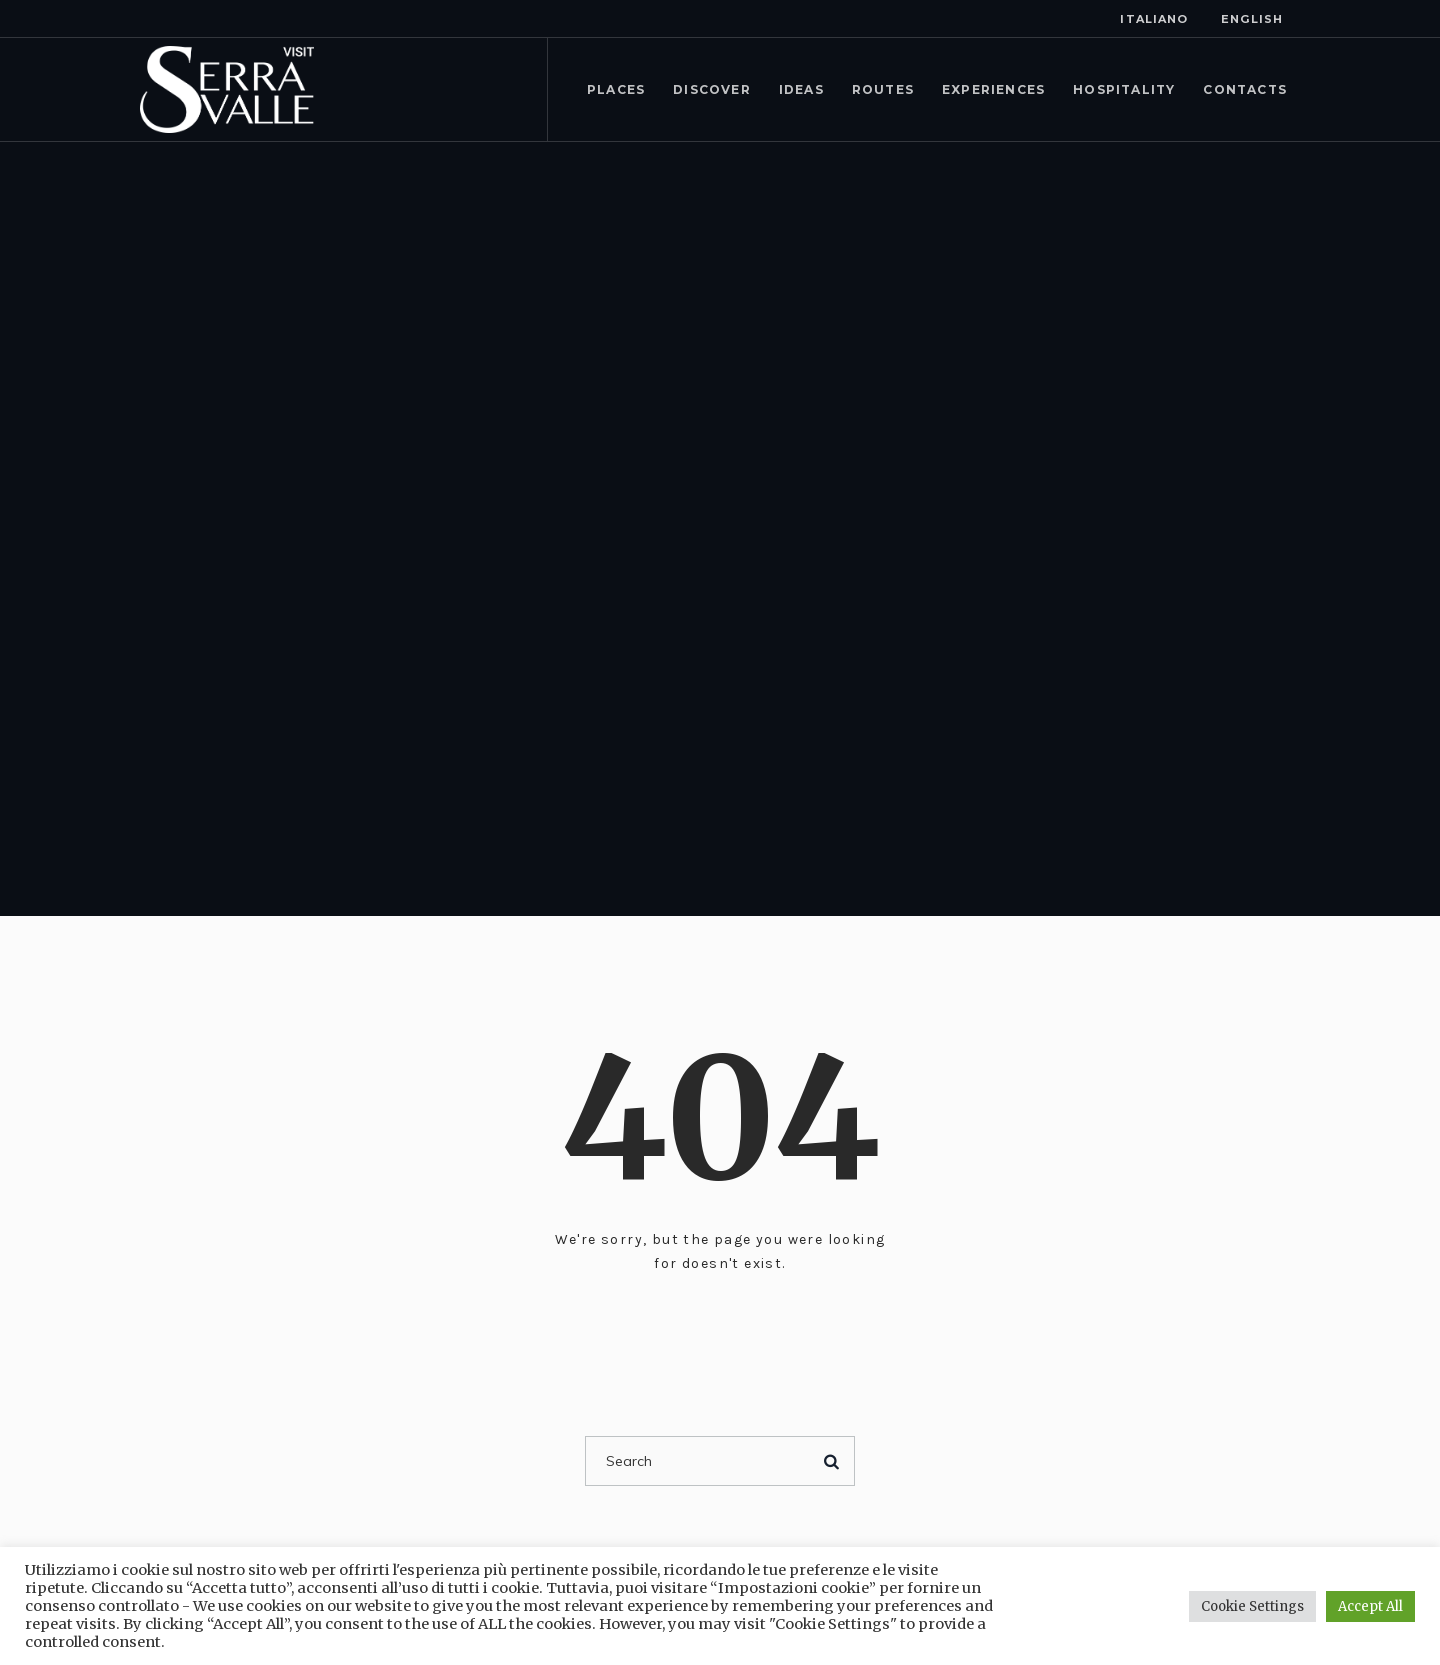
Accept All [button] (1370, 1606)
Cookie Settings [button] (1252, 1606)
